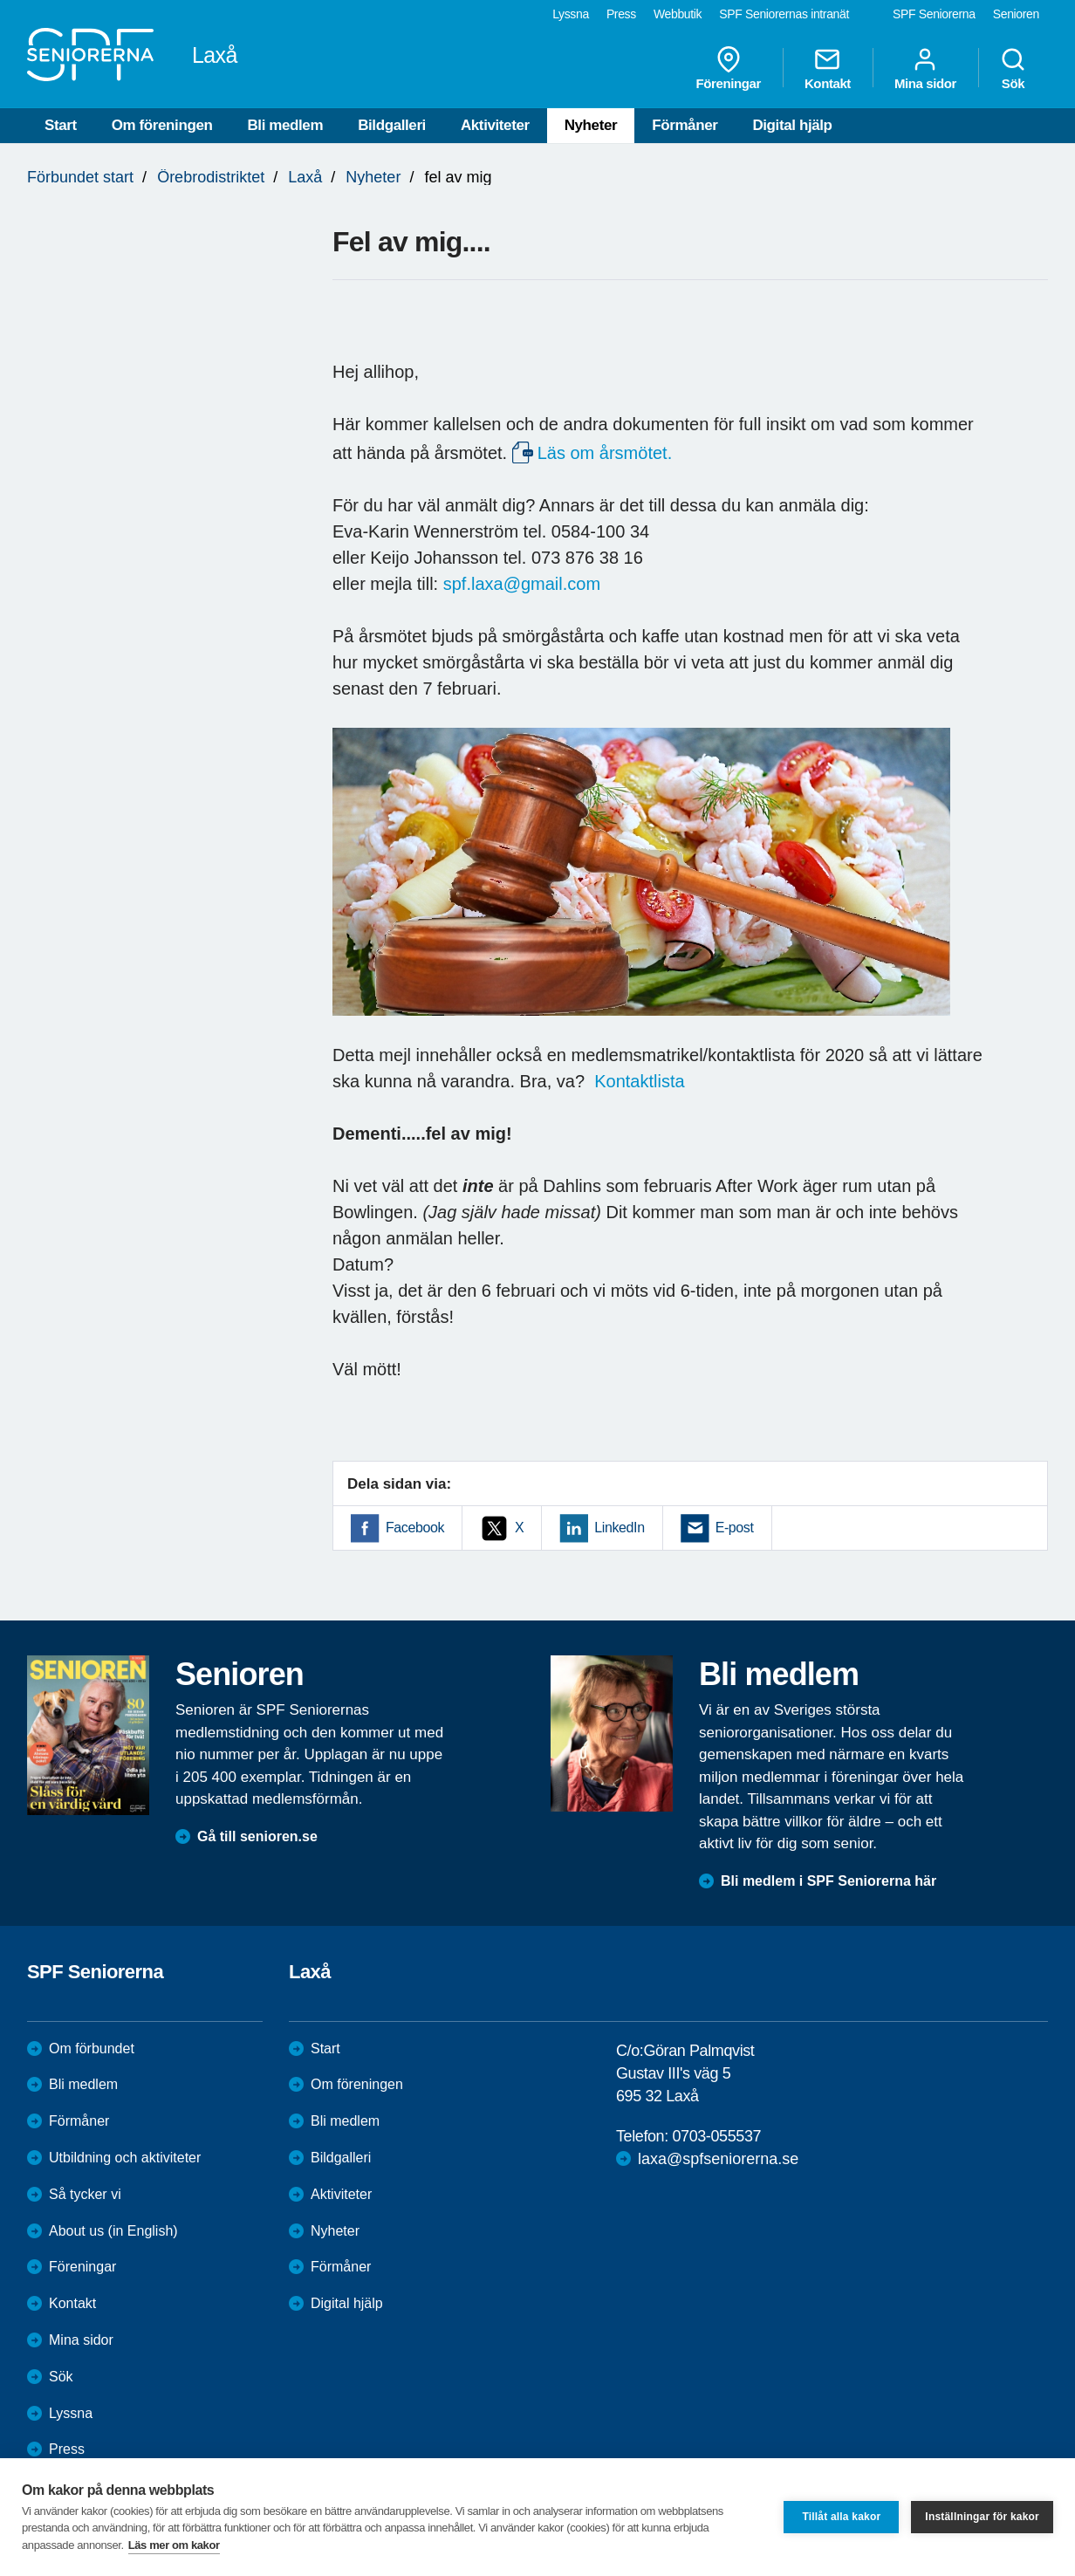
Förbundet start (80, 177)
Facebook (415, 1527)
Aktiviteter (495, 125)
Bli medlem (285, 125)
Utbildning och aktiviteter (125, 2157)
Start (61, 125)
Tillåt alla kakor (841, 2517)
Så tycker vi (85, 2194)
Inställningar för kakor (982, 2517)
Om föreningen (162, 125)
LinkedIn (619, 1527)
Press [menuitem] (621, 14)
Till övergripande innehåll (0, 0)
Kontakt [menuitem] (828, 68)
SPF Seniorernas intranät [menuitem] (784, 14)
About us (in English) (113, 2230)
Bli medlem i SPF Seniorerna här (828, 1881)
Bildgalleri (392, 125)
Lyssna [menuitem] (570, 14)
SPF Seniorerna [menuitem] (934, 14)
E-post (735, 1527)
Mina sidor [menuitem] (925, 68)
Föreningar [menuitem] (728, 68)
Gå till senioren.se (257, 1836)
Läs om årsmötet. (605, 452)
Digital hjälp (792, 125)
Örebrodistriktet (210, 177)
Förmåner (684, 125)
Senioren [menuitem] (1016, 14)
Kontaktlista (639, 1081)
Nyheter (591, 125)
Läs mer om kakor (174, 2545)
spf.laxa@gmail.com (521, 583)
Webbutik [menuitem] (678, 14)
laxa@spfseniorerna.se (718, 2159)
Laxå (305, 177)
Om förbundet (91, 2048)
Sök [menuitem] (1013, 68)
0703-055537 (716, 2136)
